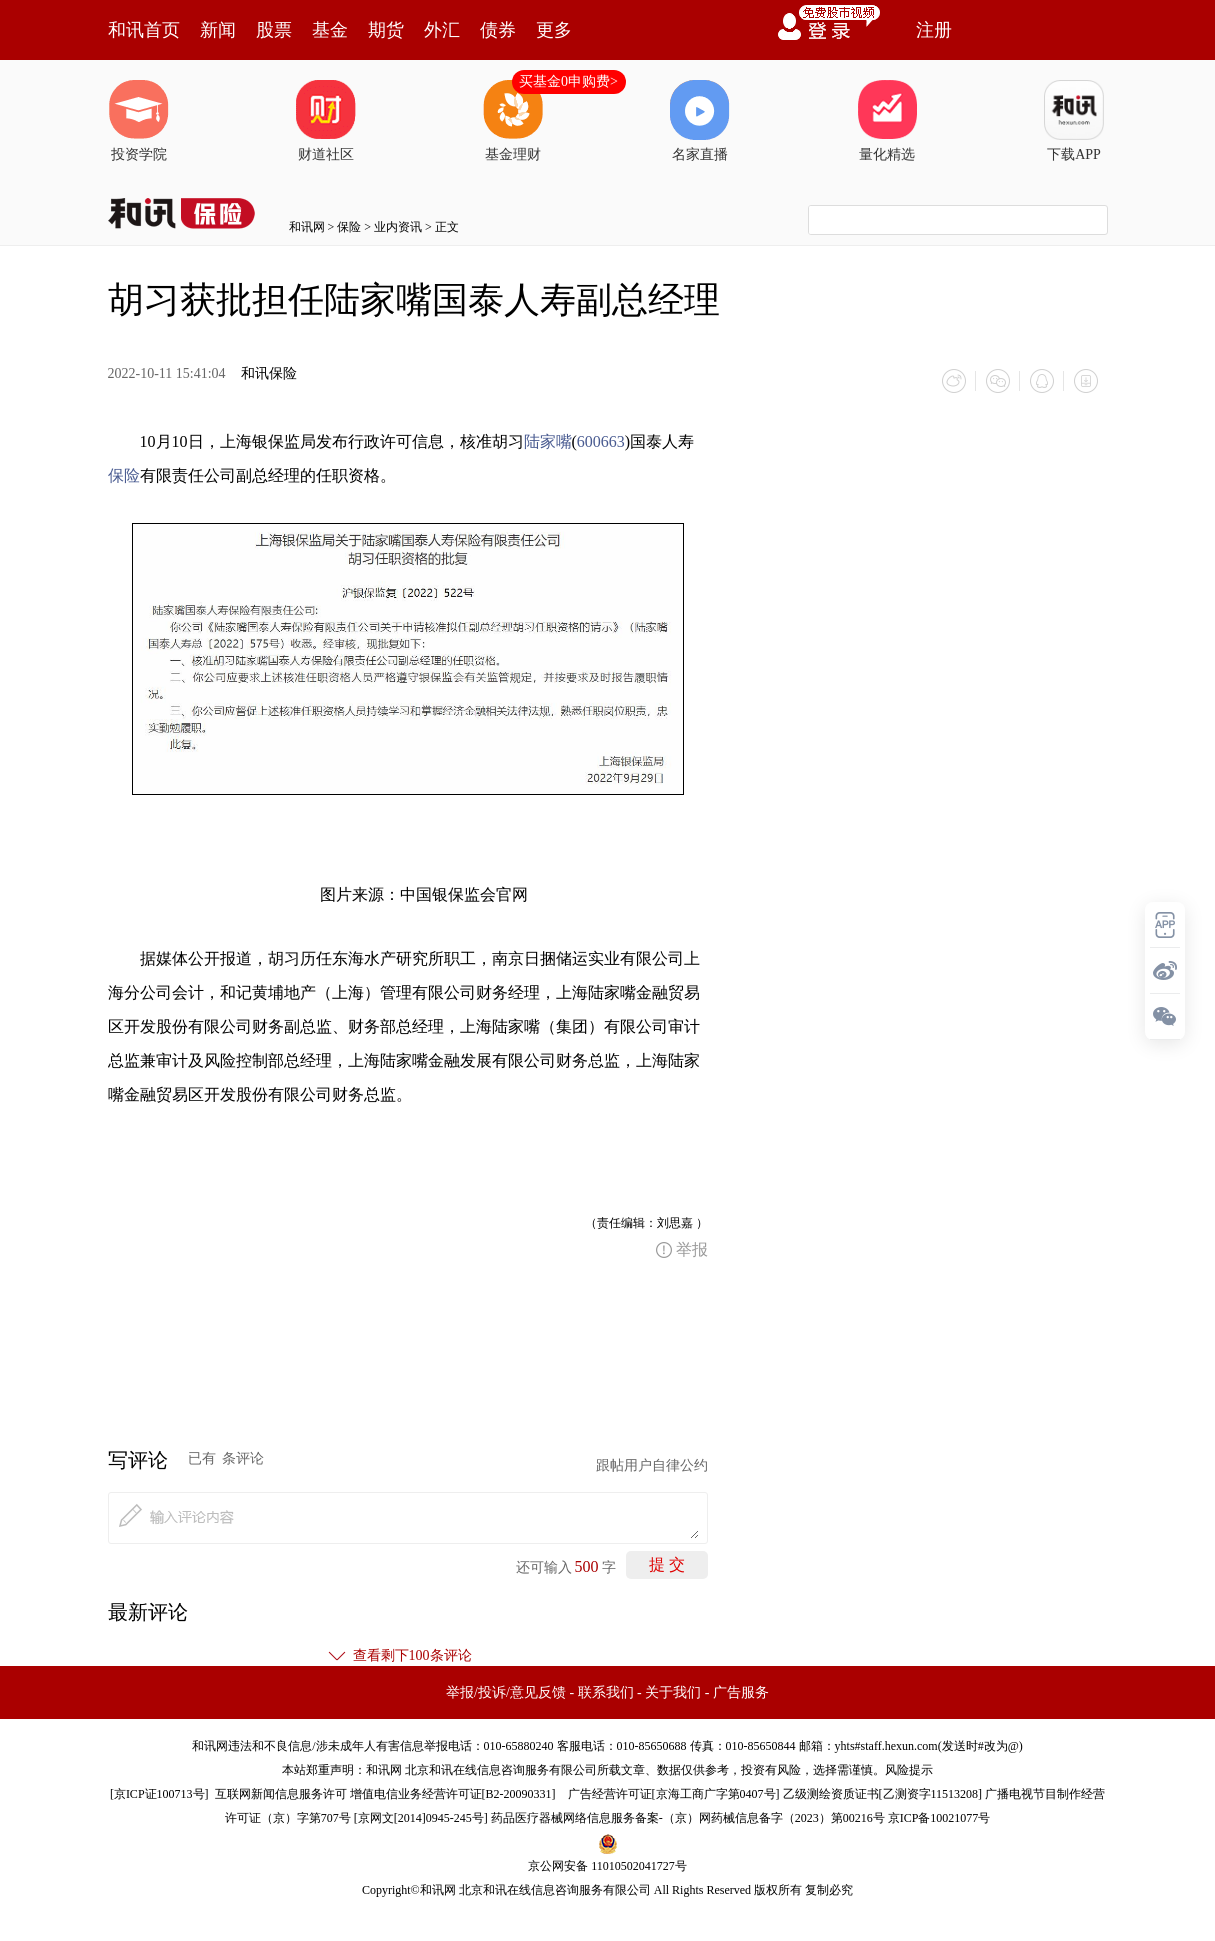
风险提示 (909, 1770)
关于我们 (673, 1692)
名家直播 (700, 121)
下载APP (1074, 121)
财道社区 (326, 121)
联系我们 (606, 1692)
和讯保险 (269, 373)
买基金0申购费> (568, 81)
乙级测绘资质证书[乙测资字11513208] (883, 1794)
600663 (601, 441)
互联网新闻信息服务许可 (281, 1794)
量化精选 (887, 121)
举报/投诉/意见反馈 (506, 1692)
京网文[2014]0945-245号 (421, 1818)
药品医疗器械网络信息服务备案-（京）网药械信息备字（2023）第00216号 (688, 1818)
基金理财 (513, 121)
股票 (274, 30)
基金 (330, 30)
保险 (349, 227)
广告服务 (741, 1692)
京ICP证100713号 (159, 1794)
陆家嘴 (548, 441)
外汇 (442, 30)
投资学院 (139, 121)
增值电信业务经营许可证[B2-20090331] (453, 1794)
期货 (386, 30)
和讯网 (307, 227)
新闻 (218, 30)
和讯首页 (144, 30)
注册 (934, 30)
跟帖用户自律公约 (652, 1465)
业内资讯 (398, 227)
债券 (498, 30)
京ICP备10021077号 (939, 1818)
